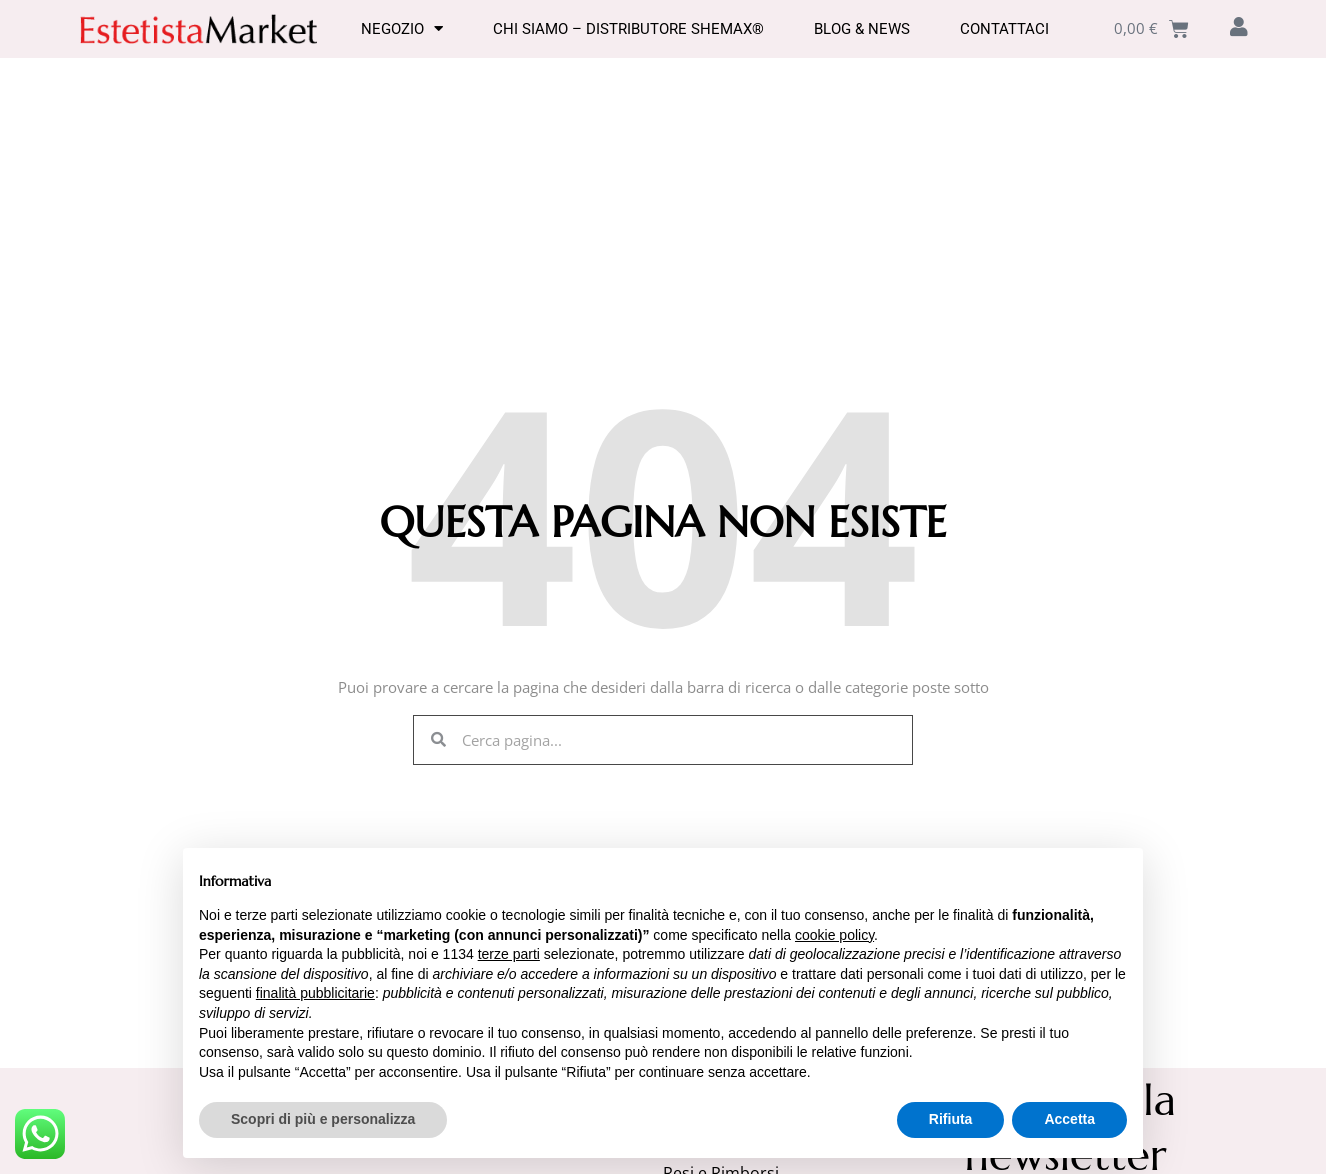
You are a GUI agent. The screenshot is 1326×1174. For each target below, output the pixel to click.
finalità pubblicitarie (315, 993)
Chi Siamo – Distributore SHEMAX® (628, 29)
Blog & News (862, 29)
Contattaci (1004, 29)
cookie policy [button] (834, 935)
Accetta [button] (1069, 1119)
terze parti (509, 954)
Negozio (402, 29)
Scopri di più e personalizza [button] (323, 1119)
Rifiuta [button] (951, 1119)
